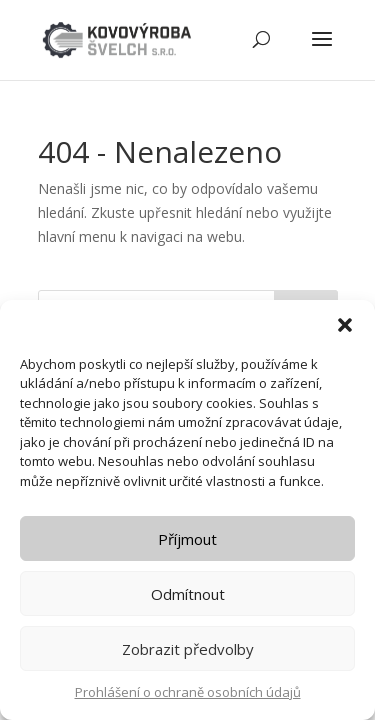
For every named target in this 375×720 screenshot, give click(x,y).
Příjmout (187, 539)
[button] (345, 325)
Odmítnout (188, 594)
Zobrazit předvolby (188, 649)
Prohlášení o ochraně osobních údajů (188, 692)
